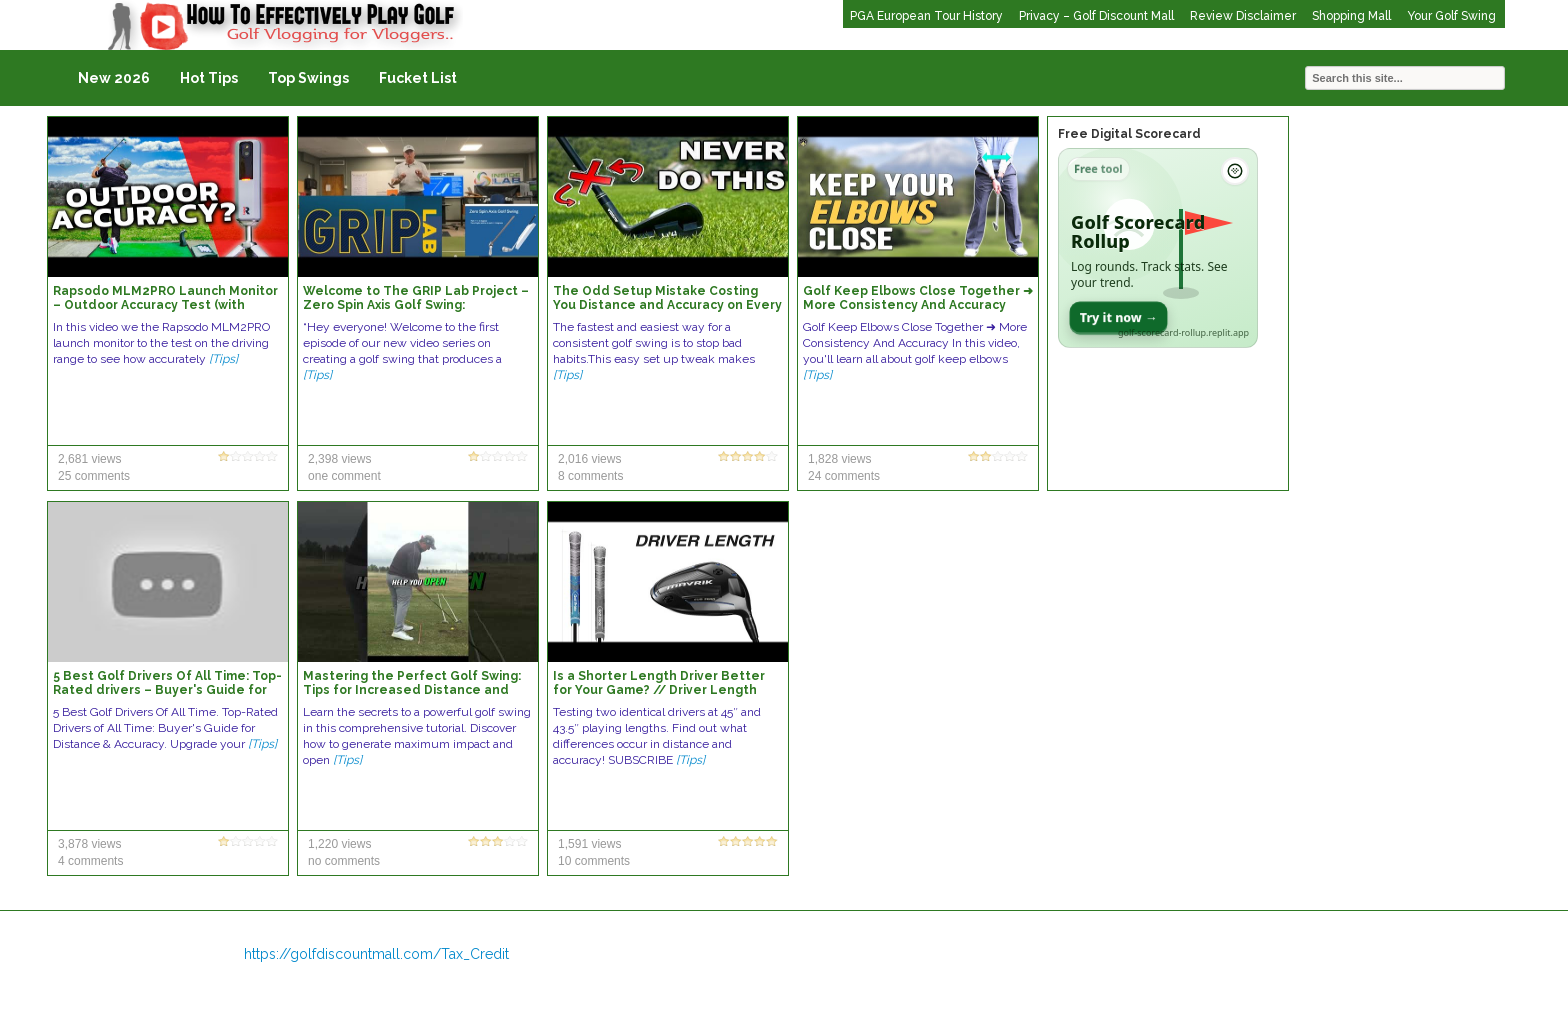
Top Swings (308, 78)
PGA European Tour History (926, 16)
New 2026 (114, 78)
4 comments (90, 861)
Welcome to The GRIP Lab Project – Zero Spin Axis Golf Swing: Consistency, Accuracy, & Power (416, 305)
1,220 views (339, 844)
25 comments (94, 476)
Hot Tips (209, 78)
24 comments (844, 476)
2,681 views (89, 459)
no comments (344, 861)
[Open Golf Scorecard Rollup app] (1158, 248)
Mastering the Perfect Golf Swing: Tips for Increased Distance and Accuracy (412, 690)
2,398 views (339, 459)
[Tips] (223, 359)
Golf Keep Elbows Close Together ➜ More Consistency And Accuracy (918, 298)
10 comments (594, 861)
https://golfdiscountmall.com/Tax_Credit (376, 954)
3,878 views (89, 844)
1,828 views (839, 459)
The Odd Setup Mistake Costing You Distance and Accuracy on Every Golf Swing (667, 305)
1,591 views (589, 844)
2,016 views (589, 459)
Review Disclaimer (1243, 16)
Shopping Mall (1351, 16)
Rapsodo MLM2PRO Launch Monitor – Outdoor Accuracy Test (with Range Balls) (165, 305)
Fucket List (418, 78)
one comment (344, 476)
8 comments (590, 476)
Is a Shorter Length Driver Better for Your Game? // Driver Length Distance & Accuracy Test (659, 690)
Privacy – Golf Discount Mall (1096, 16)
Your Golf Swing (1451, 16)
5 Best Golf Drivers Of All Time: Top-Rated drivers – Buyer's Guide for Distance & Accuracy (167, 690)
